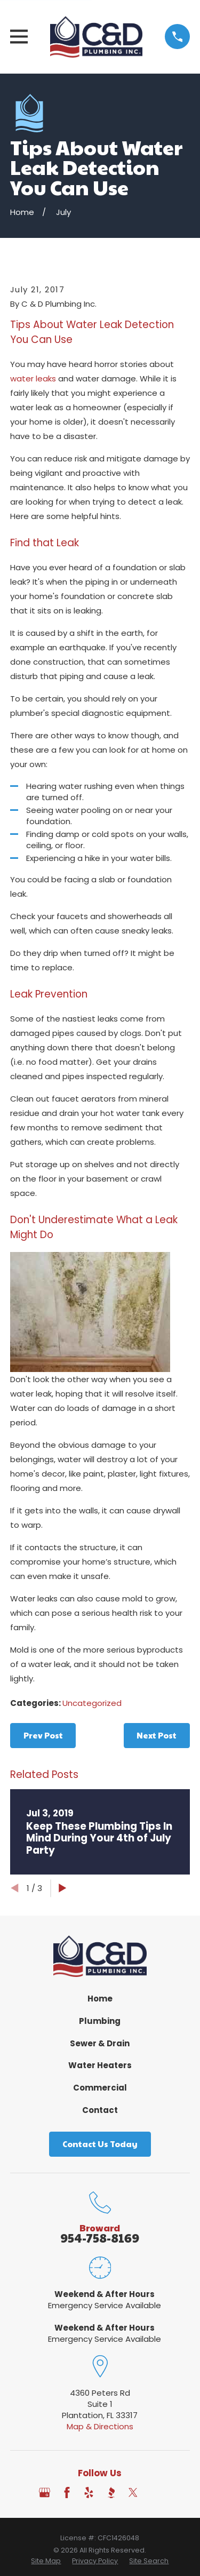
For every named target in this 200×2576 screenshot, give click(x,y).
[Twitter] (133, 2492)
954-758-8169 (99, 2237)
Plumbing (100, 2021)
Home (100, 1998)
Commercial (100, 2087)
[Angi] (155, 2492)
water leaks (33, 378)
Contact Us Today (100, 2143)
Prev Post (43, 1735)
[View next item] (62, 1888)
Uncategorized (92, 1703)
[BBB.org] (111, 2492)
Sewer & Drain (100, 2043)
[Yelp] (88, 2492)
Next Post (157, 1735)
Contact (100, 2110)
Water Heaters (100, 2065)
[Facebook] (67, 2492)
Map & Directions (100, 2426)
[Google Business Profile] (44, 2492)
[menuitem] (46, 2561)
